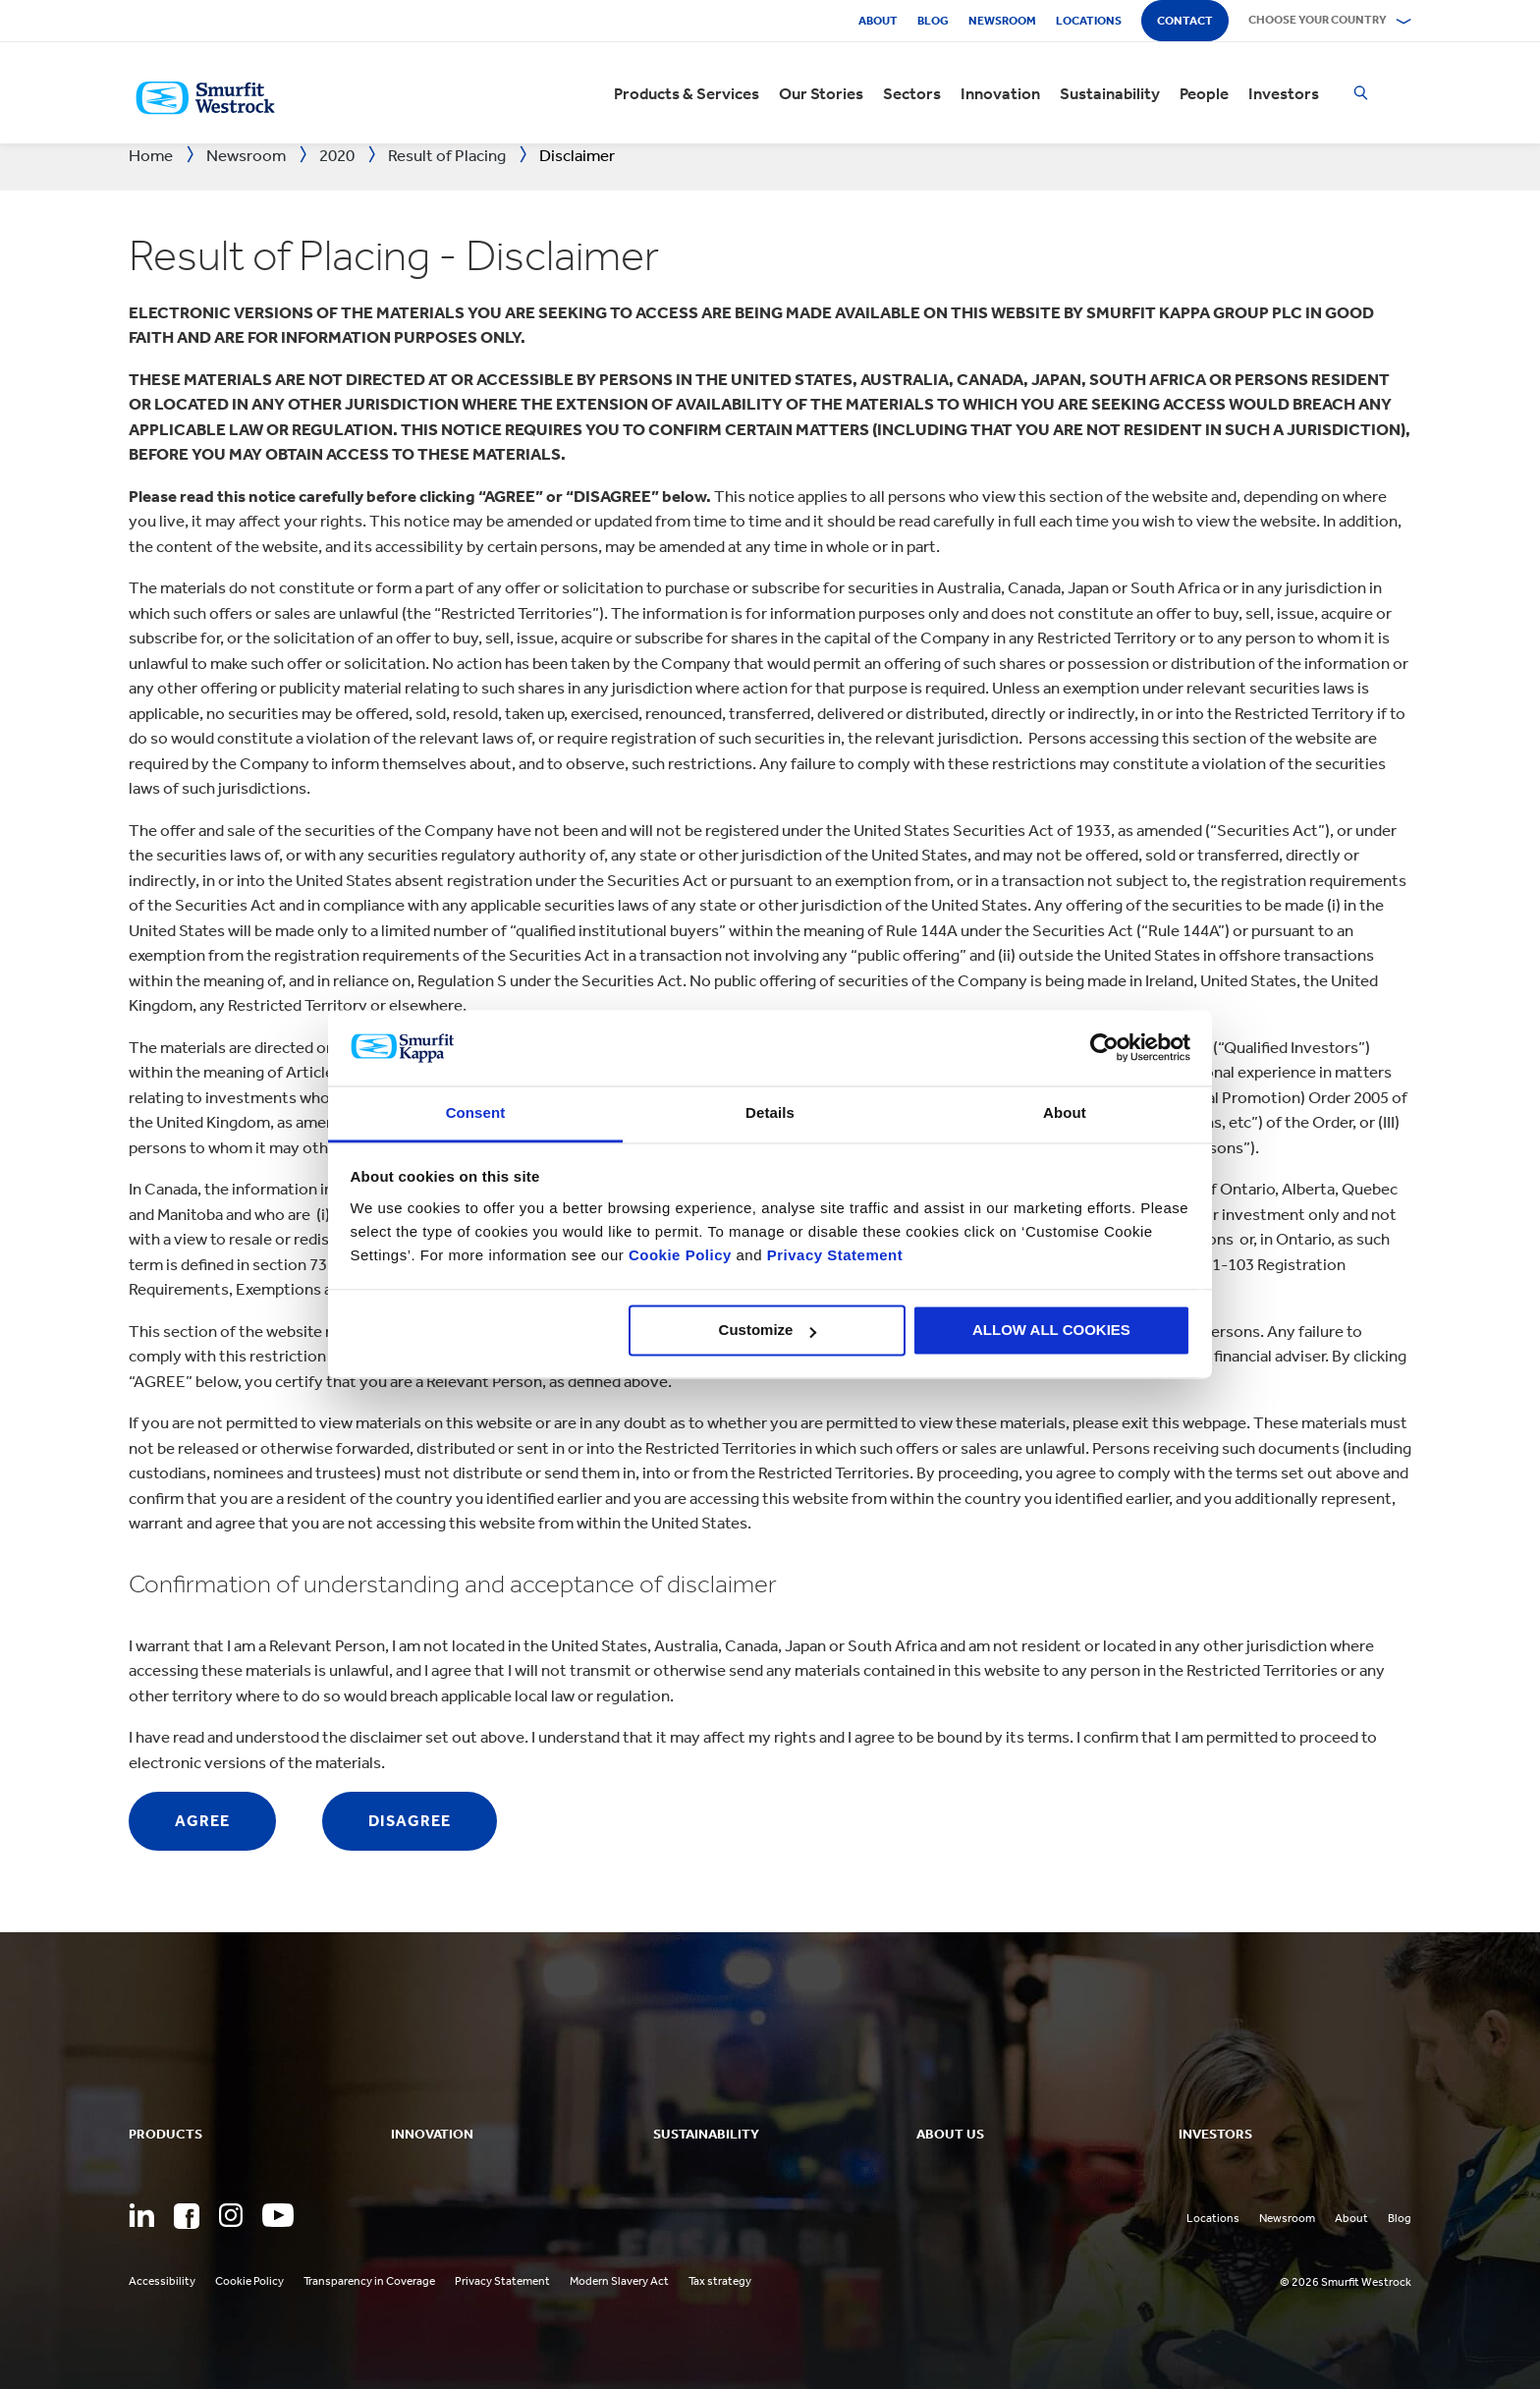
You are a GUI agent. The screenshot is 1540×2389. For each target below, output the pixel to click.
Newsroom (1002, 21)
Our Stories (821, 93)
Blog (933, 21)
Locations (1089, 21)
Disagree (409, 1820)
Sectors (912, 93)
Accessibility (162, 2281)
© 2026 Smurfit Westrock (1345, 2282)
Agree (202, 1820)
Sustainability (1110, 93)
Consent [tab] (476, 1112)
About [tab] (1064, 1112)
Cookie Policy (680, 1255)
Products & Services (686, 93)
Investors (1283, 93)
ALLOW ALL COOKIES (1051, 1330)
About (878, 21)
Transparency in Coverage (369, 2281)
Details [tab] (770, 1112)
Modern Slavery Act (619, 2281)
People (1204, 93)
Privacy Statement (832, 1255)
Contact (1185, 21)
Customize (768, 1330)
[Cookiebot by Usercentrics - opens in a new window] (1104, 1048)
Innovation (1000, 93)
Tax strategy (719, 2281)
